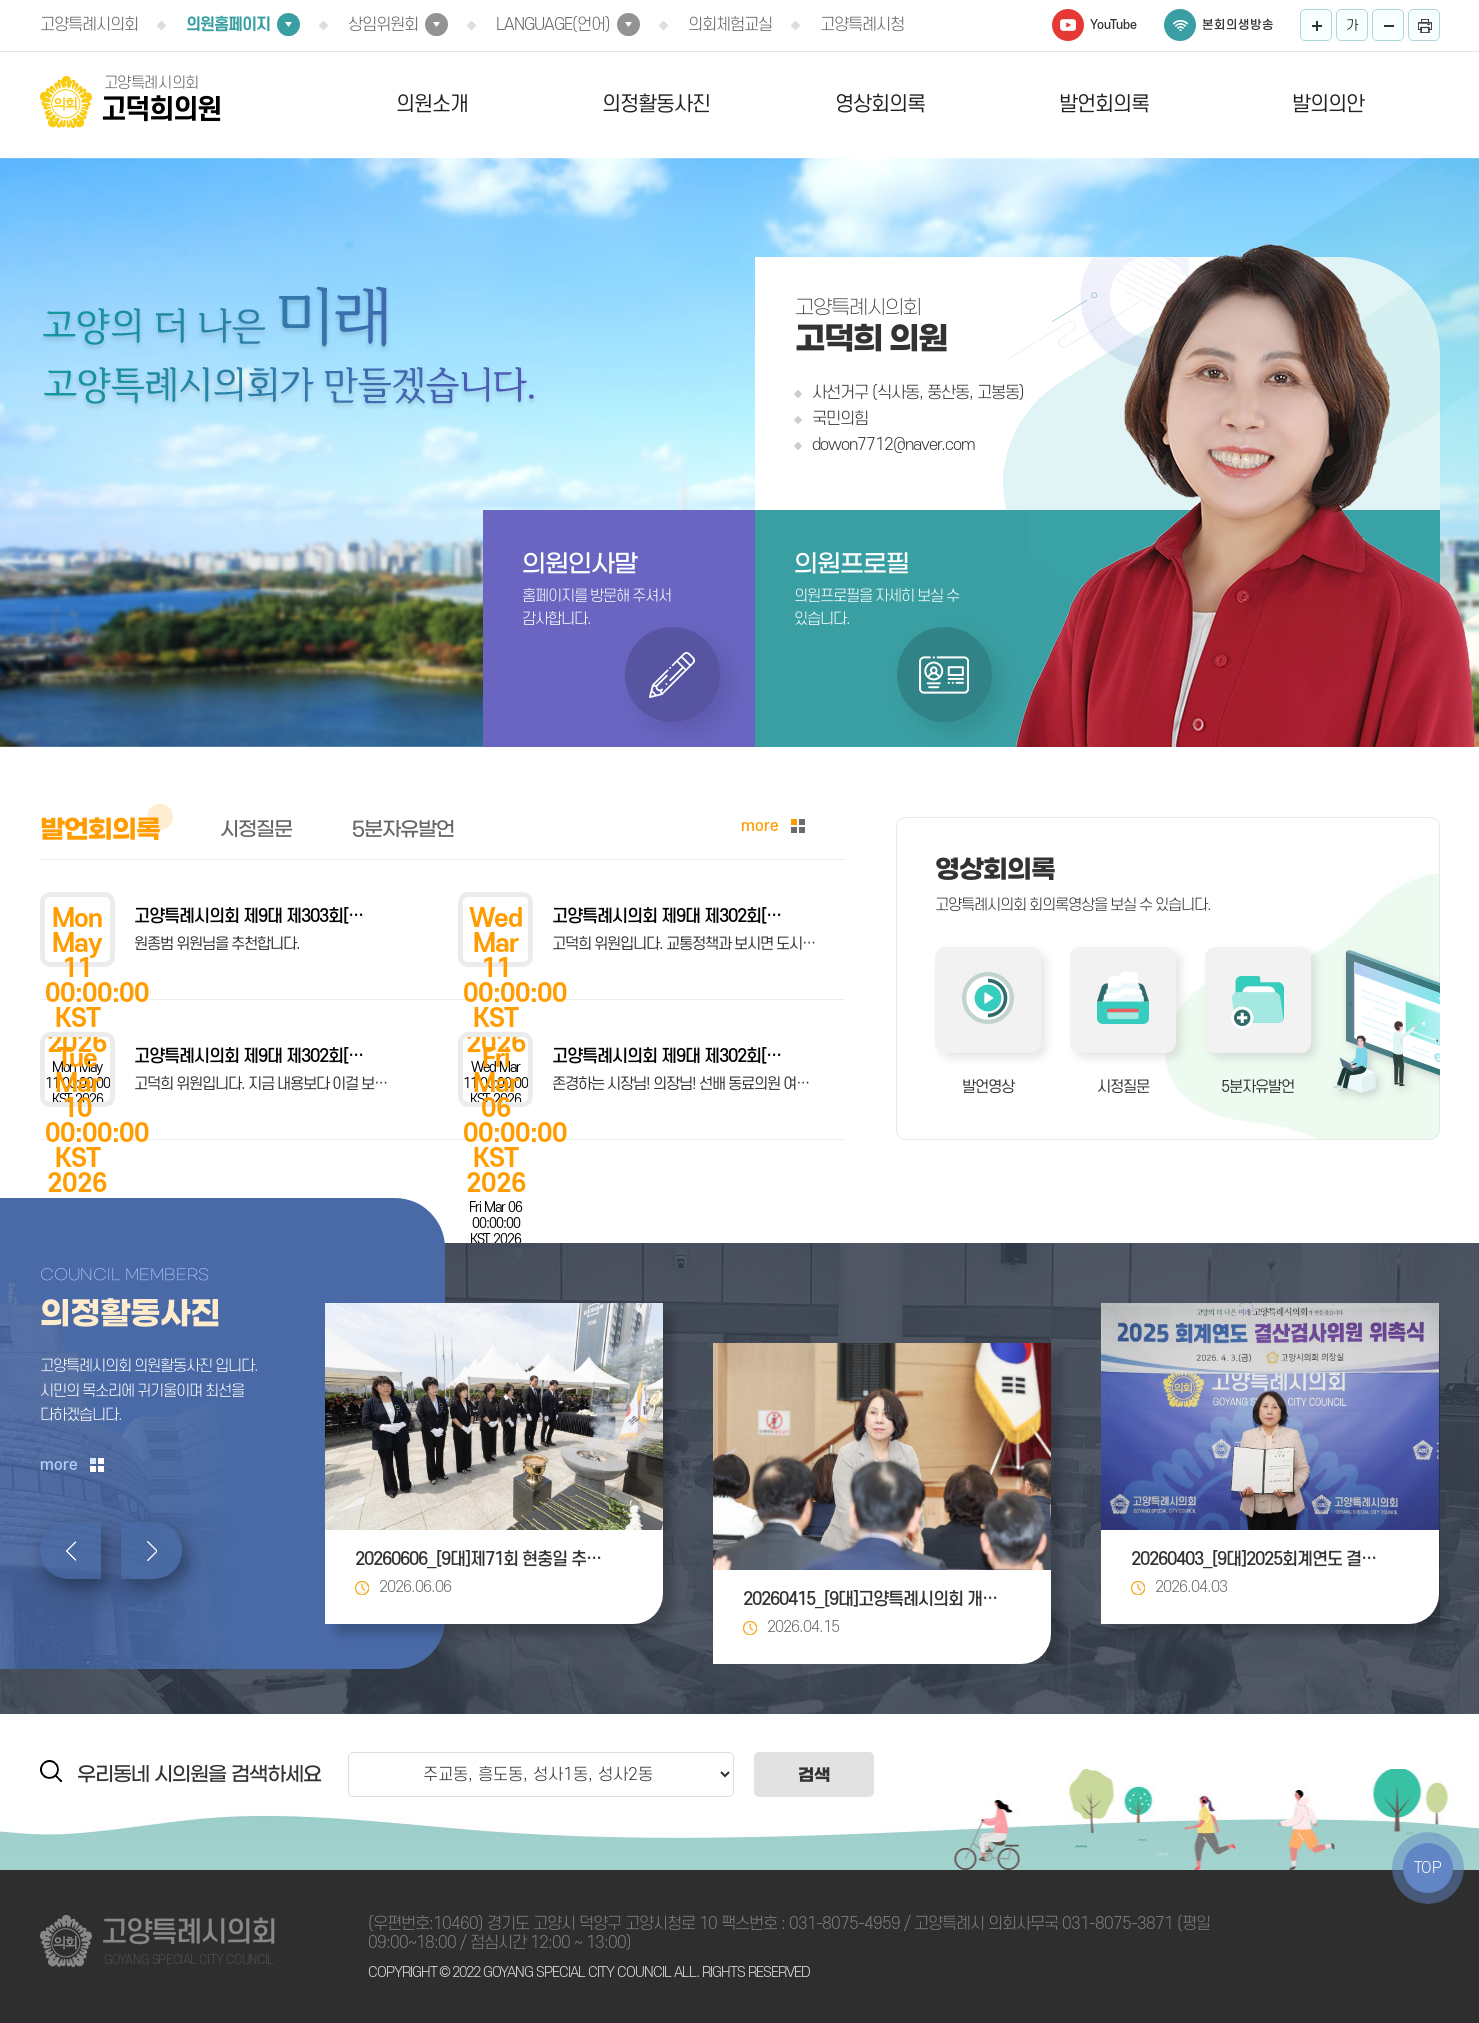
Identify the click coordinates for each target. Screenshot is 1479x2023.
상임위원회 (383, 25)
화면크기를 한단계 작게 (1388, 25)
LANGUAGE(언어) (553, 25)
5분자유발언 (1257, 1087)
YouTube (1113, 25)
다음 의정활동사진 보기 (151, 1550)
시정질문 (1123, 1087)
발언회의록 (1104, 104)
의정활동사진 (656, 104)
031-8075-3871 (1117, 1924)
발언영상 (988, 1087)
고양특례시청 (862, 25)
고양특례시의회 (89, 25)
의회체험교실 (730, 25)
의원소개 (432, 104)
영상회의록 (880, 104)
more (760, 826)
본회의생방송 (1238, 25)
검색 (814, 1774)
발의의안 (1328, 104)
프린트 (1424, 25)
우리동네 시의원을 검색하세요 (199, 1774)
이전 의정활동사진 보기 (70, 1550)
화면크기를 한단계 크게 (1316, 25)
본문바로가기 (0, 0)
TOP (1428, 1868)
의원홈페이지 (228, 25)
